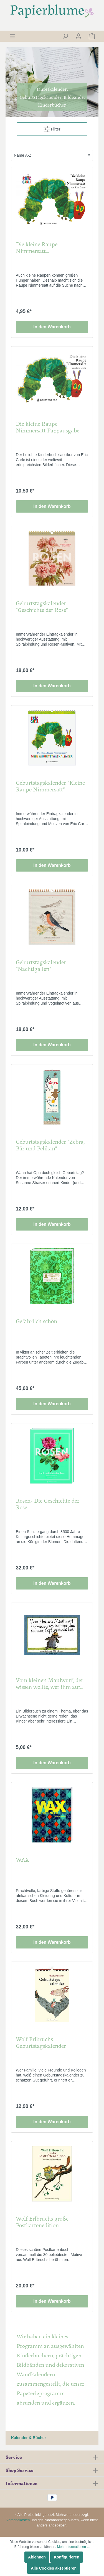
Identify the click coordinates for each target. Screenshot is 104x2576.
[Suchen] (65, 36)
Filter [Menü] (52, 127)
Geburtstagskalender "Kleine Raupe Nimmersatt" (50, 786)
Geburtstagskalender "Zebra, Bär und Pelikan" (50, 1145)
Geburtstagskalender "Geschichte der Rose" (42, 607)
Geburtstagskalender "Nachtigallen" (41, 966)
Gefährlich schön (36, 1321)
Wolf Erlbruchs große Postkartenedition (42, 2222)
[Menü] (12, 36)
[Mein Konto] (78, 36)
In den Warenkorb (52, 326)
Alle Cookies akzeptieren (54, 2568)
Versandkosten (18, 2520)
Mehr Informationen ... (73, 2547)
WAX (22, 1859)
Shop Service (19, 2470)
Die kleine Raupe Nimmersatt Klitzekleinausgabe (39, 248)
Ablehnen (37, 2557)
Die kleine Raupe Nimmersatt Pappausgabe (47, 427)
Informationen (21, 2483)
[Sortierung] (52, 155)
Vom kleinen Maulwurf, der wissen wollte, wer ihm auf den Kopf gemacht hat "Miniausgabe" (49, 1684)
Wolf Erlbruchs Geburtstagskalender (41, 2043)
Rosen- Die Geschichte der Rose (47, 1504)
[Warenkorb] (91, 36)
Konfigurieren (66, 2557)
